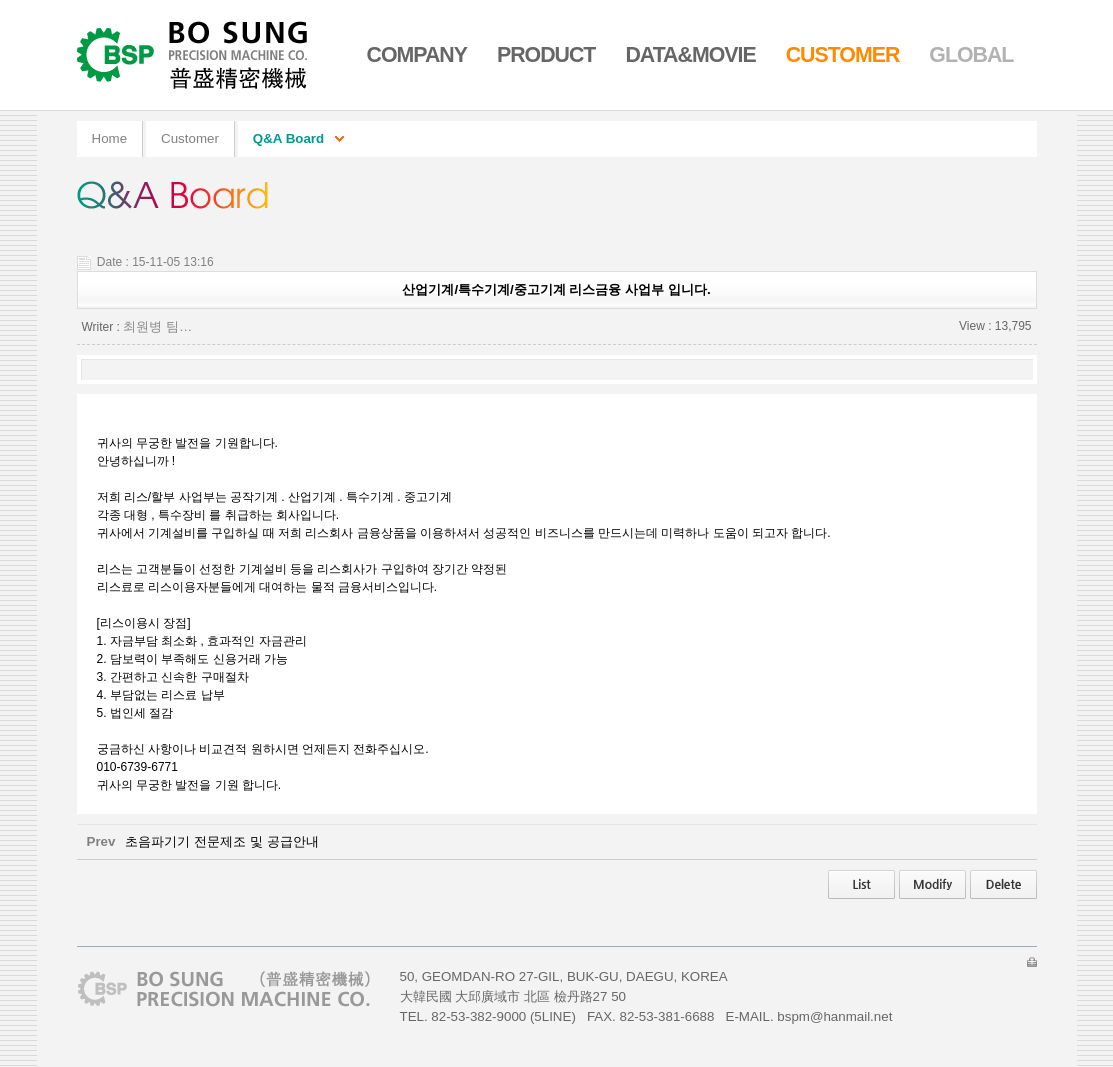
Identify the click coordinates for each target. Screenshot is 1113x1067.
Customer (843, 55)
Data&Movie (690, 55)
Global (971, 55)
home (110, 138)
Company (417, 55)
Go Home (194, 55)
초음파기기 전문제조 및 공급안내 (221, 841)
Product (546, 55)
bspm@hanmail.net (834, 1016)
